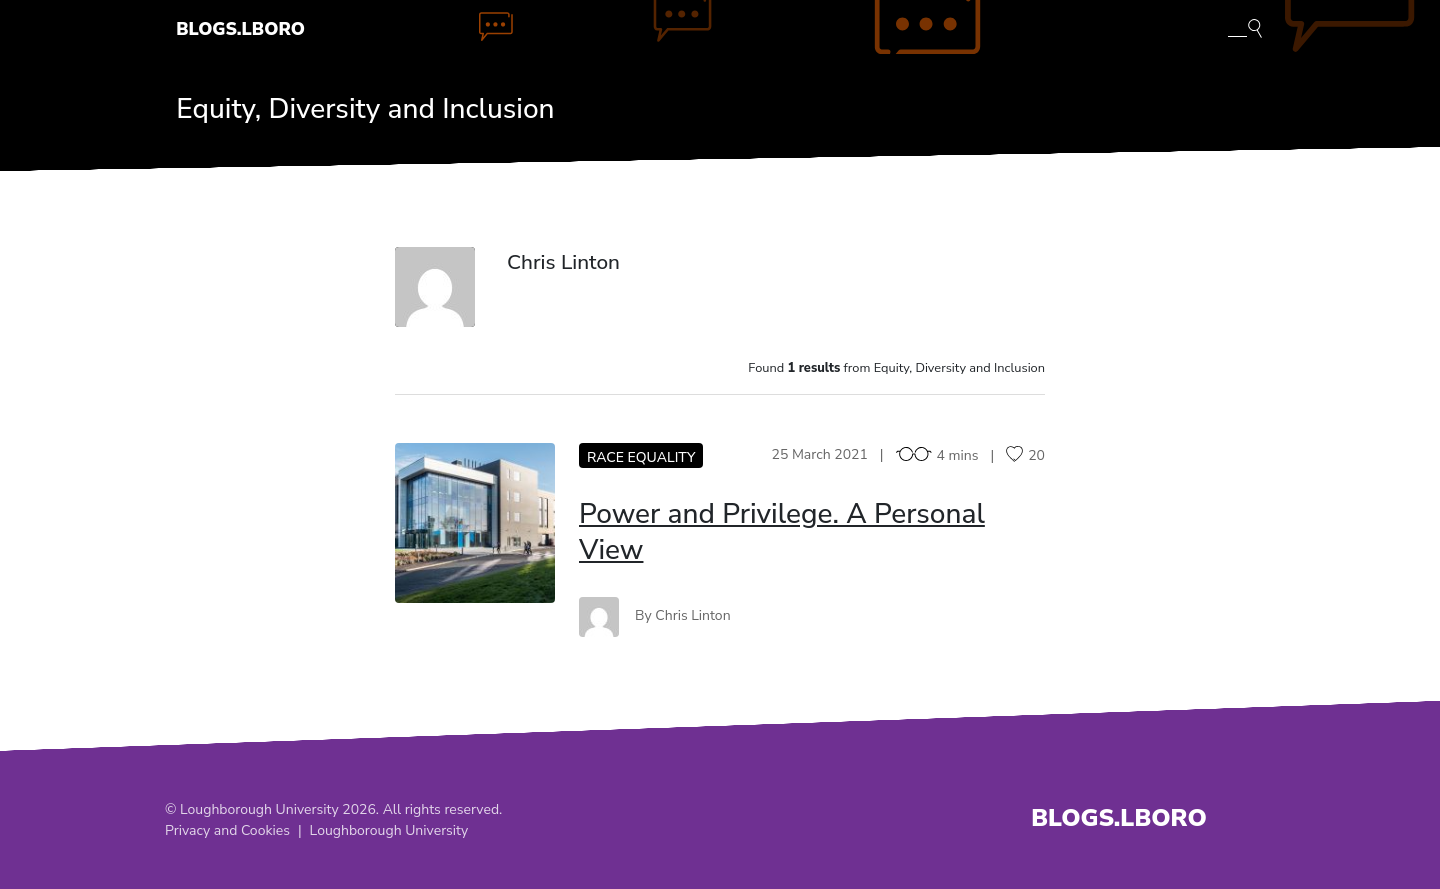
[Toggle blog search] (1245, 27)
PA (474, 522)
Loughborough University (389, 830)
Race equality (641, 457)
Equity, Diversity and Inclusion (365, 109)
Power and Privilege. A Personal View (782, 532)
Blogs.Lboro (240, 29)
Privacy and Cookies (227, 830)
